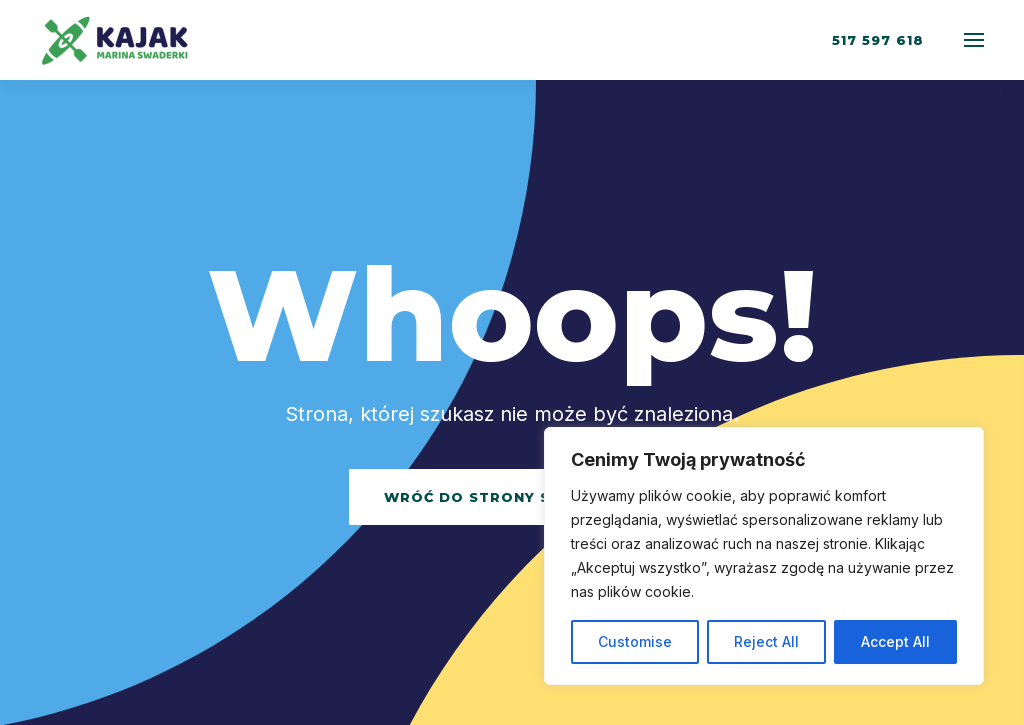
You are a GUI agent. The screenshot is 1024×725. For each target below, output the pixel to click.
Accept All (895, 641)
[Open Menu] (974, 40)
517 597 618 (878, 40)
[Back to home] (118, 40)
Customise (635, 641)
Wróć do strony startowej (512, 497)
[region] (764, 556)
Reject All (766, 641)
